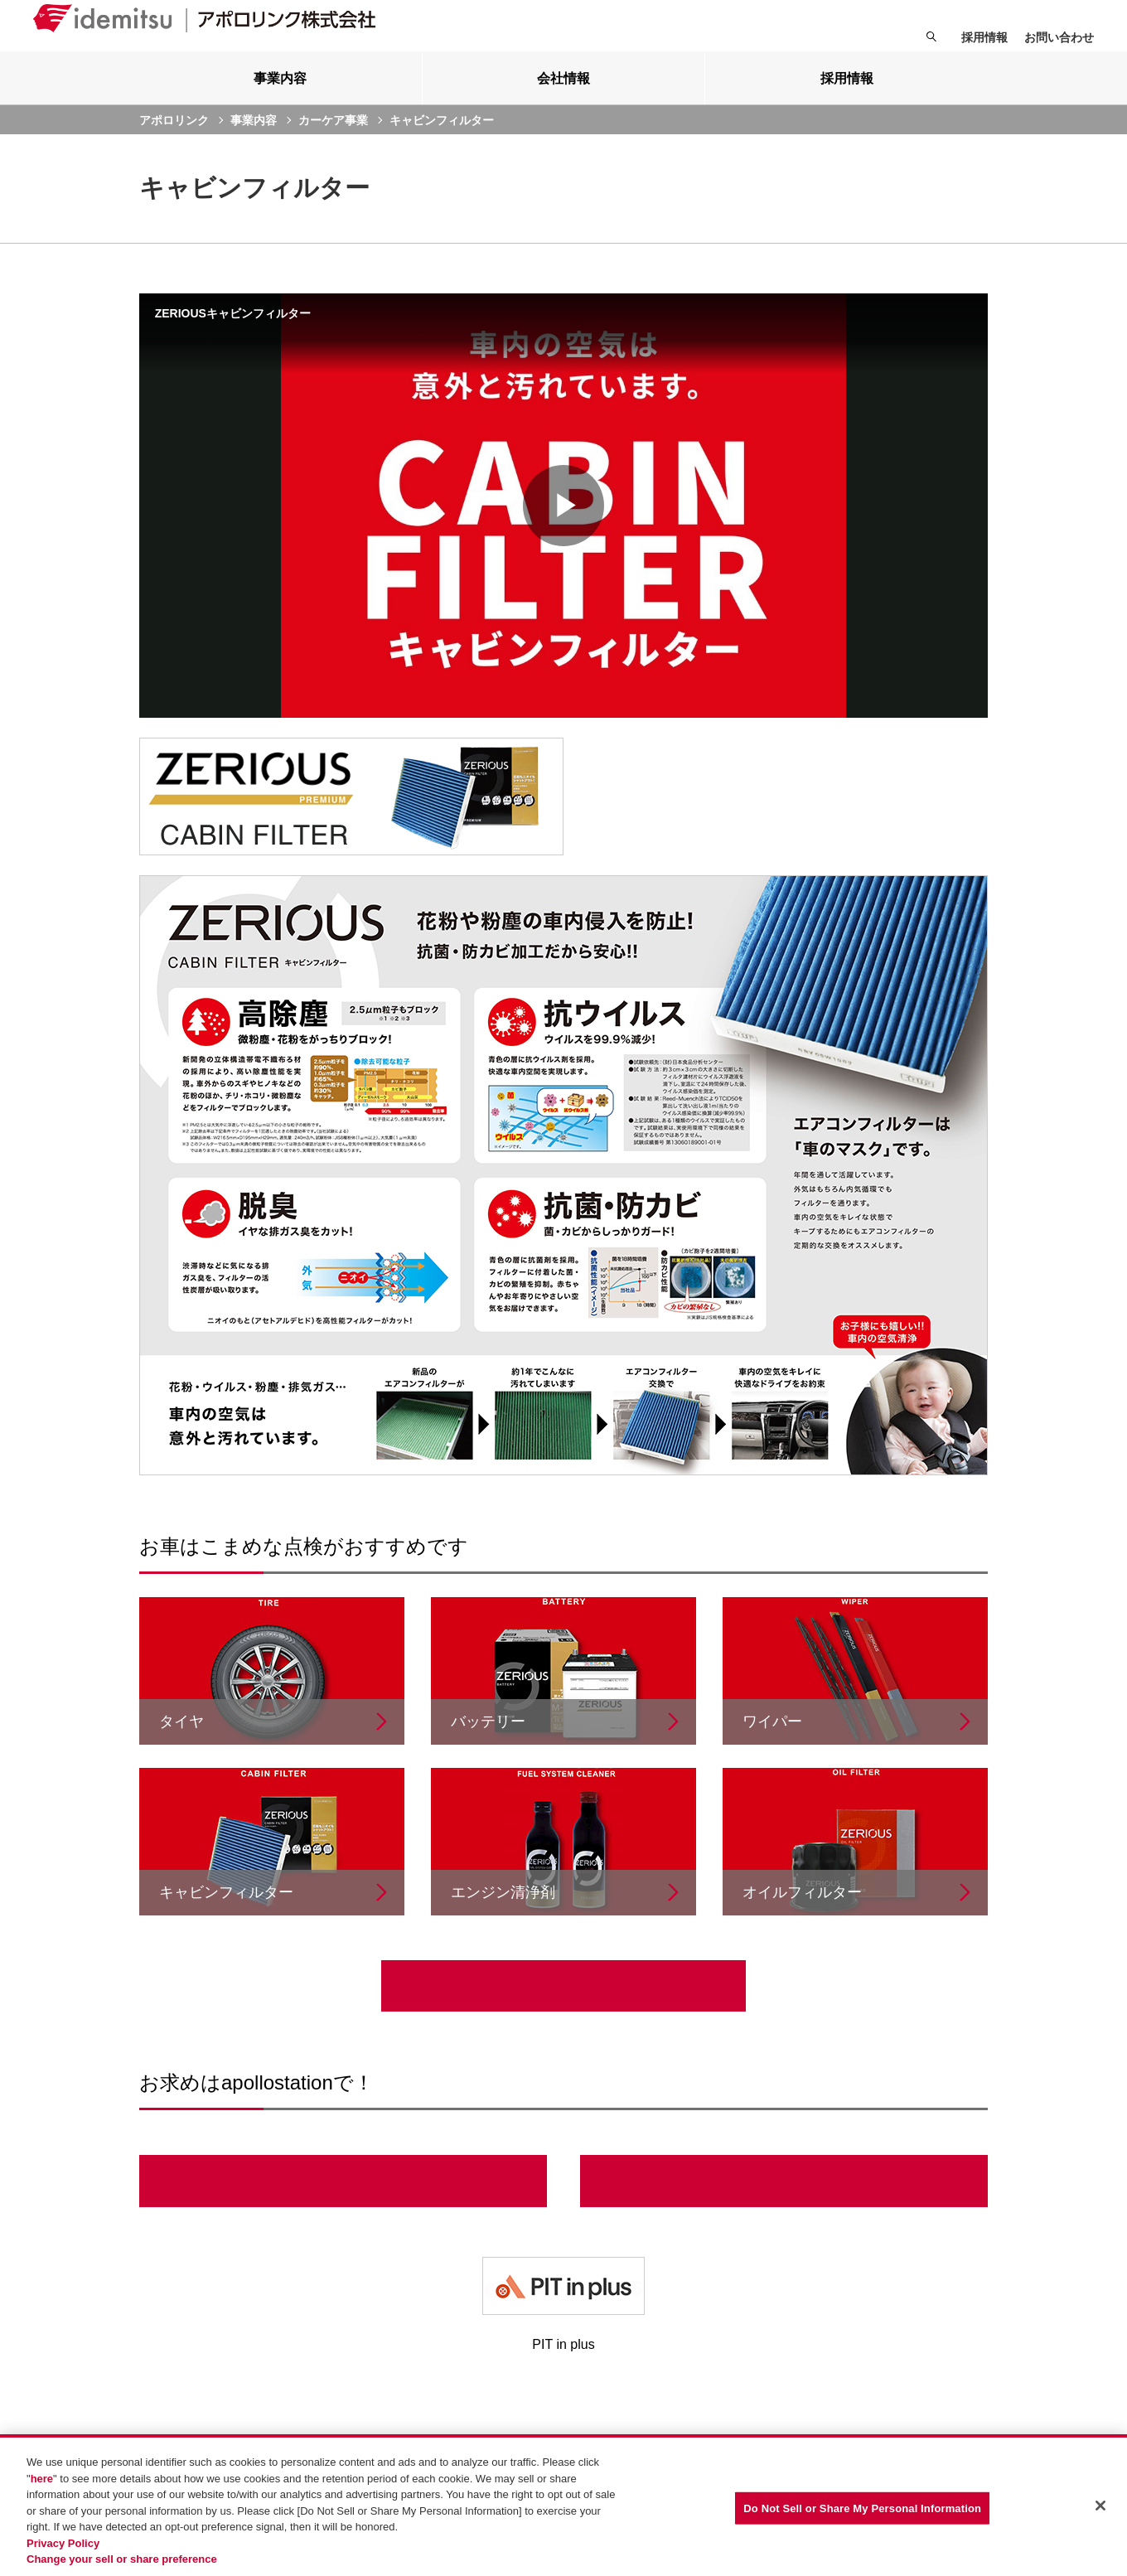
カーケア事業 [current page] (333, 145)
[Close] (1100, 2505)
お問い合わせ (1059, 37)
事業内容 (253, 145)
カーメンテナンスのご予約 (783, 2205)
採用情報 (984, 37)
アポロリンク (174, 145)
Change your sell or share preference (122, 2559)
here (42, 2478)
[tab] (280, 102)
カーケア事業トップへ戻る (563, 2010)
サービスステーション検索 (343, 2205)
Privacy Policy (63, 2543)
